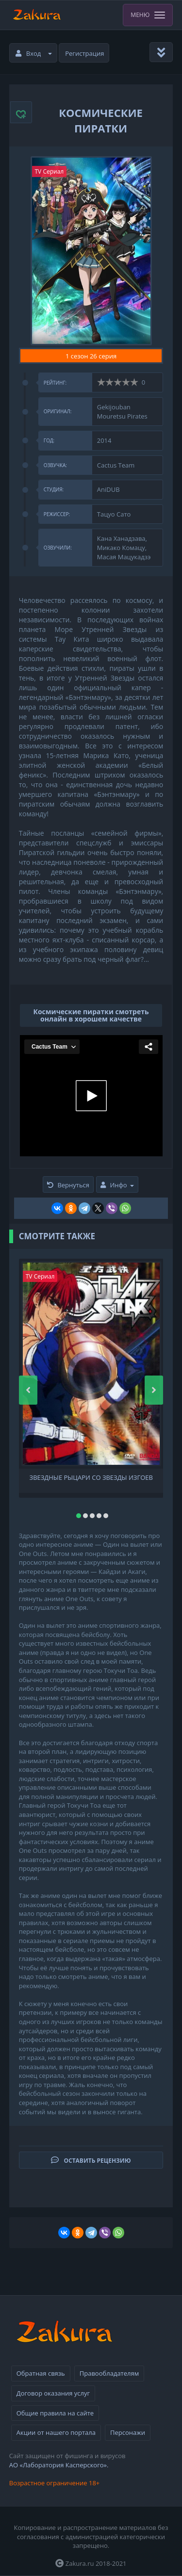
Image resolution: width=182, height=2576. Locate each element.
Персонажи (127, 2432)
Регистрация (84, 53)
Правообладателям (109, 2373)
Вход (34, 53)
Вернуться (68, 1185)
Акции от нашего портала (56, 2432)
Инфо (116, 1185)
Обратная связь (41, 2373)
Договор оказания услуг (53, 2393)
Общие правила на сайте (55, 2413)
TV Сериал (49, 171)
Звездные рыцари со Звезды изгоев (91, 1478)
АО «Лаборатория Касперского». (59, 2465)
